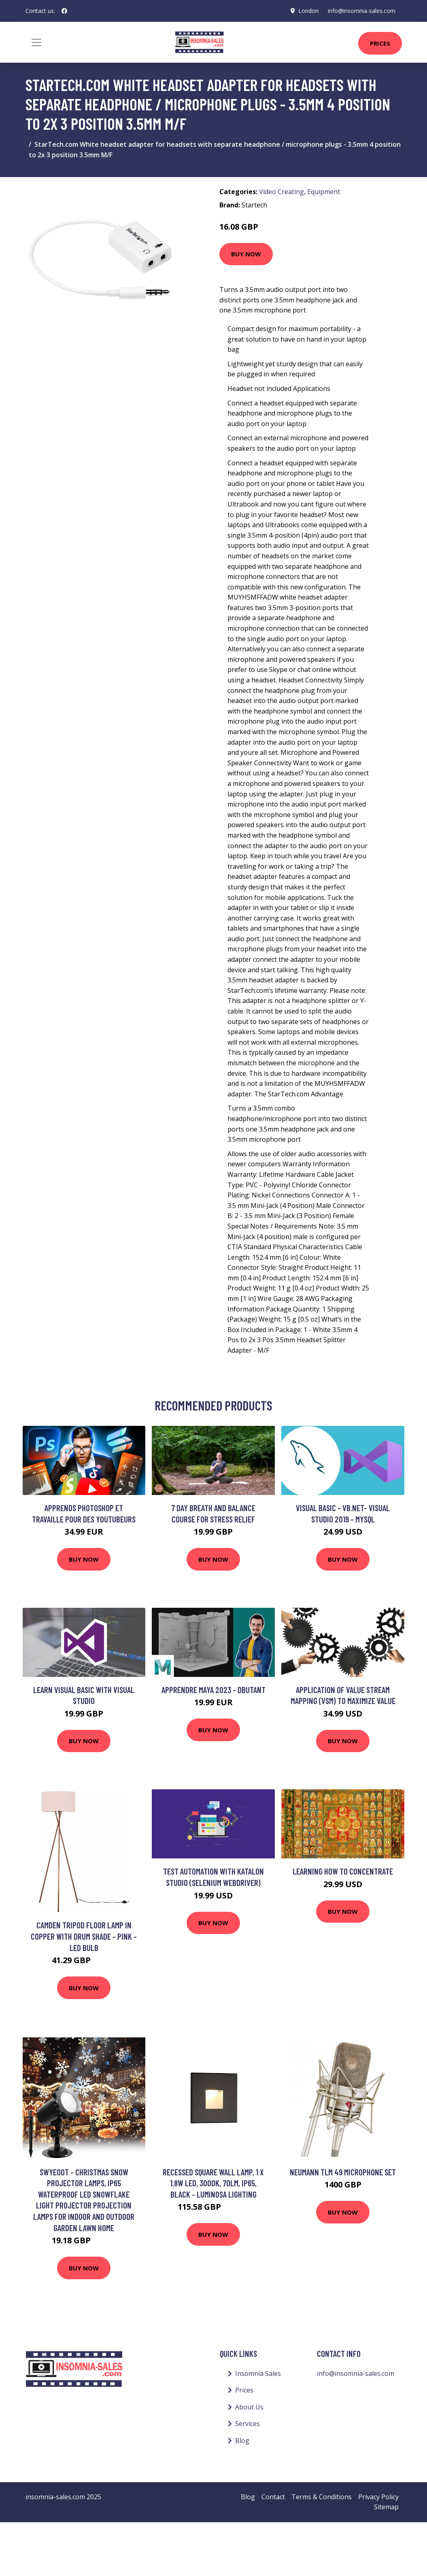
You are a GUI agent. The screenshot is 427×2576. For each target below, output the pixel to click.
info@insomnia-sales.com (361, 11)
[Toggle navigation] (36, 42)
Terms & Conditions (321, 2496)
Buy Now (246, 254)
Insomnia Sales (258, 2373)
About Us (249, 2407)
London (308, 11)
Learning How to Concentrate (343, 1871)
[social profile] (64, 11)
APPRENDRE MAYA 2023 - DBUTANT (213, 1690)
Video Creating (281, 191)
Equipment (323, 191)
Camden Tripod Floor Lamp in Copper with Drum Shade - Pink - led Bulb (84, 1936)
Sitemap (386, 2506)
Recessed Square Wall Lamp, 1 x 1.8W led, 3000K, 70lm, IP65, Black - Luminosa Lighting (213, 2183)
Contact (273, 2496)
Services (247, 2423)
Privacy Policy (378, 2496)
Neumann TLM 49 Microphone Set (343, 2172)
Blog (242, 2440)
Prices (380, 43)
